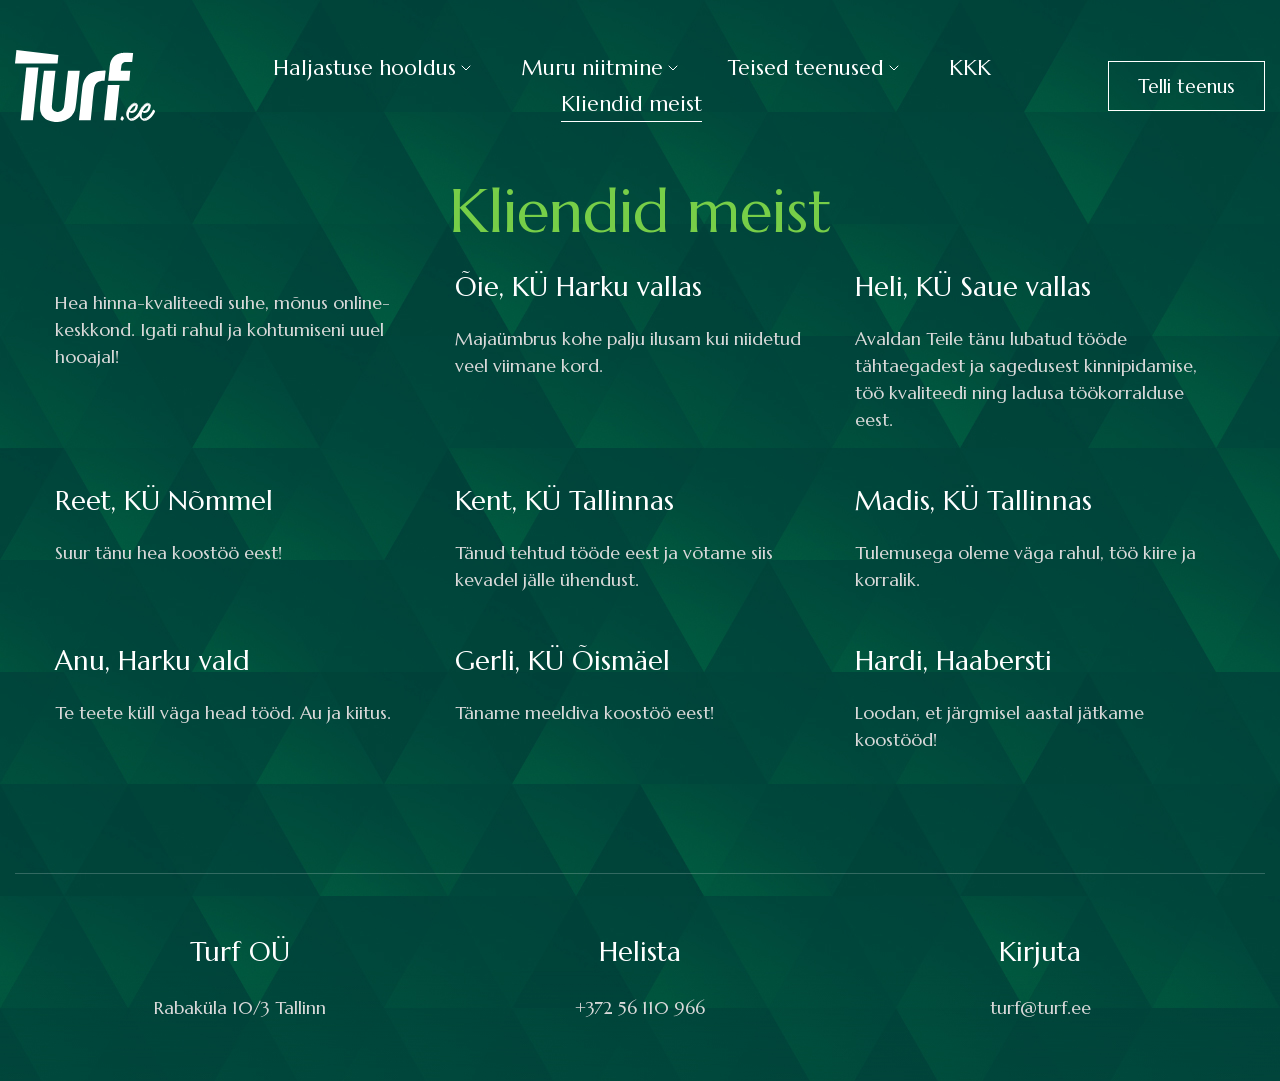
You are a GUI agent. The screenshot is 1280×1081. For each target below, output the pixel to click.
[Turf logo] (85, 84)
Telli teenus (1186, 86)
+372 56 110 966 (640, 1007)
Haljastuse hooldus (364, 68)
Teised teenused (806, 68)
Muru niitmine (592, 68)
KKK (970, 68)
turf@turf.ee (1040, 1007)
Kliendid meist (631, 104)
